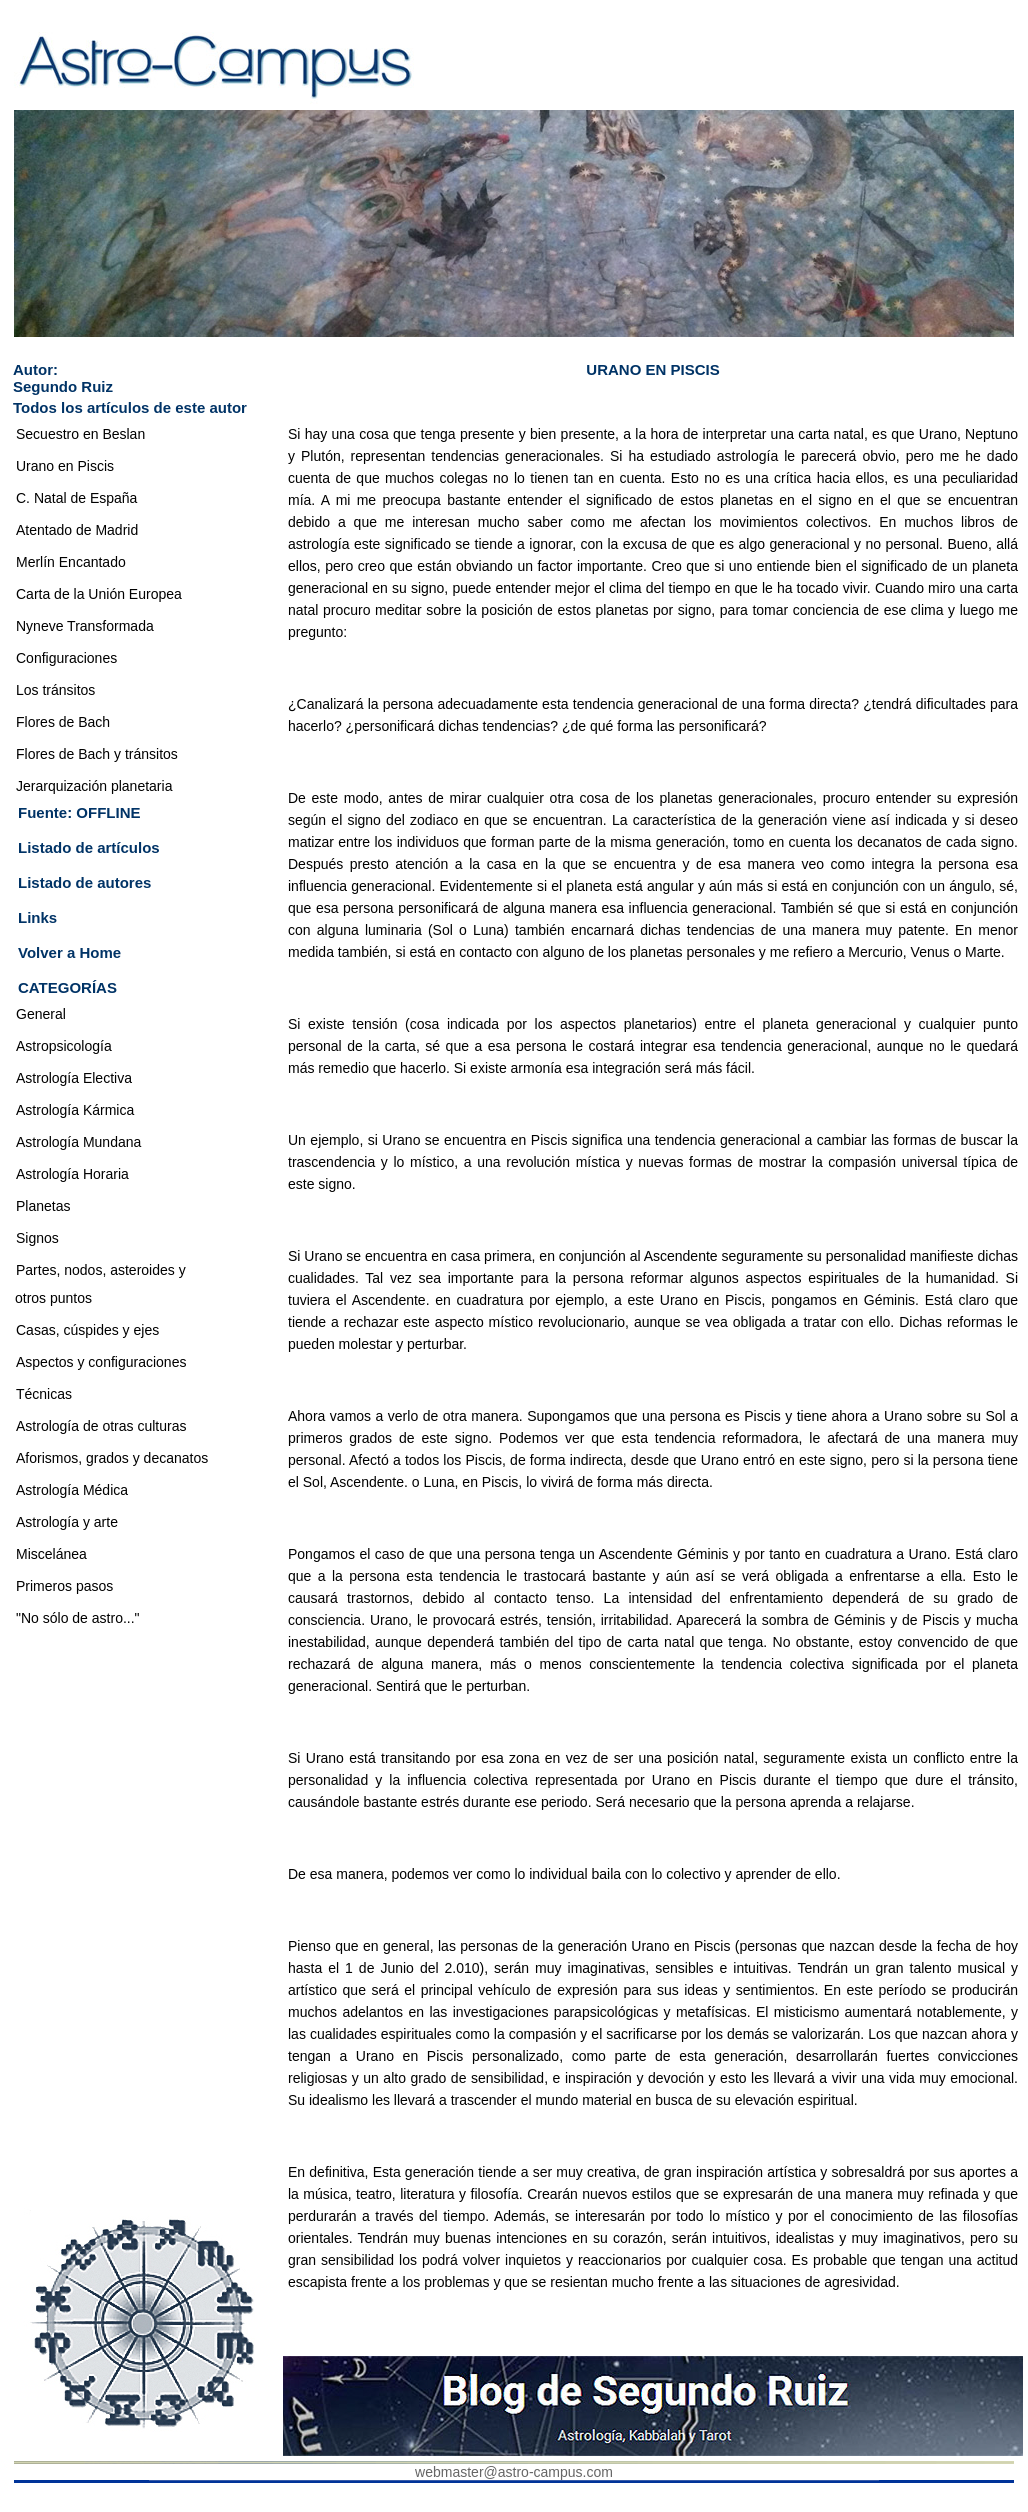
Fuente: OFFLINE (79, 812)
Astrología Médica (72, 1490)
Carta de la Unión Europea (99, 594)
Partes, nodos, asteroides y (101, 1270)
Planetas (43, 1206)
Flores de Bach (63, 722)
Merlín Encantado (71, 562)
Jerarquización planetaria (94, 786)
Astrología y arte (67, 1522)
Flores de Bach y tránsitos (97, 754)
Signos (37, 1238)
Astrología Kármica (75, 1110)
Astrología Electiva (74, 1078)
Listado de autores (84, 882)
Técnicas (44, 1394)
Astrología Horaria (72, 1174)
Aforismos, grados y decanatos (112, 1458)
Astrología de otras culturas (101, 1426)
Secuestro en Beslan (80, 434)
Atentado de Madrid (77, 530)
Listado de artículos (89, 847)
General (41, 1014)
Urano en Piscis (65, 466)
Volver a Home (69, 952)
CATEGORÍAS (67, 987)
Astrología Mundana (78, 1142)
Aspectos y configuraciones (101, 1362)
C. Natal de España (76, 498)
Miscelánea (51, 1554)
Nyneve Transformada (85, 626)
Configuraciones (66, 658)
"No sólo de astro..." (78, 1618)
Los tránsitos (55, 690)
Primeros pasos (64, 1586)
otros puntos (53, 1298)
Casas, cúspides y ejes (87, 1330)
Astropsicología (64, 1046)
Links (37, 917)
